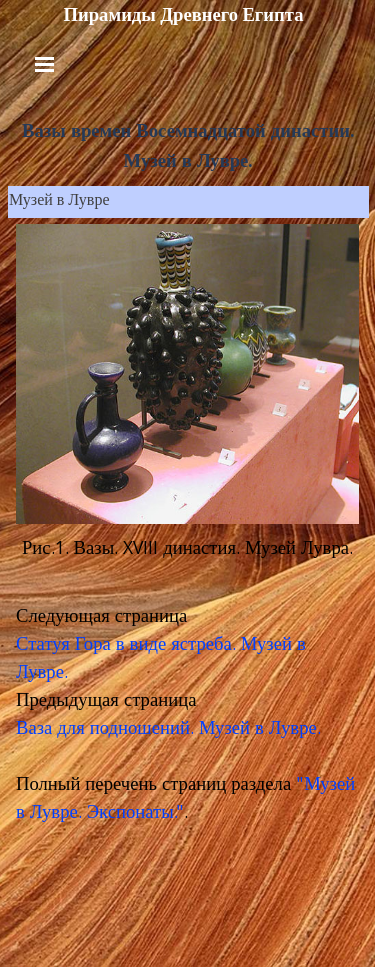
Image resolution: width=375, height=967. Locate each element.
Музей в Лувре (59, 202)
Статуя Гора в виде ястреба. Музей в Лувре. (161, 660)
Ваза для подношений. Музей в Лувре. (168, 730)
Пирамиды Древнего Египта (183, 15)
